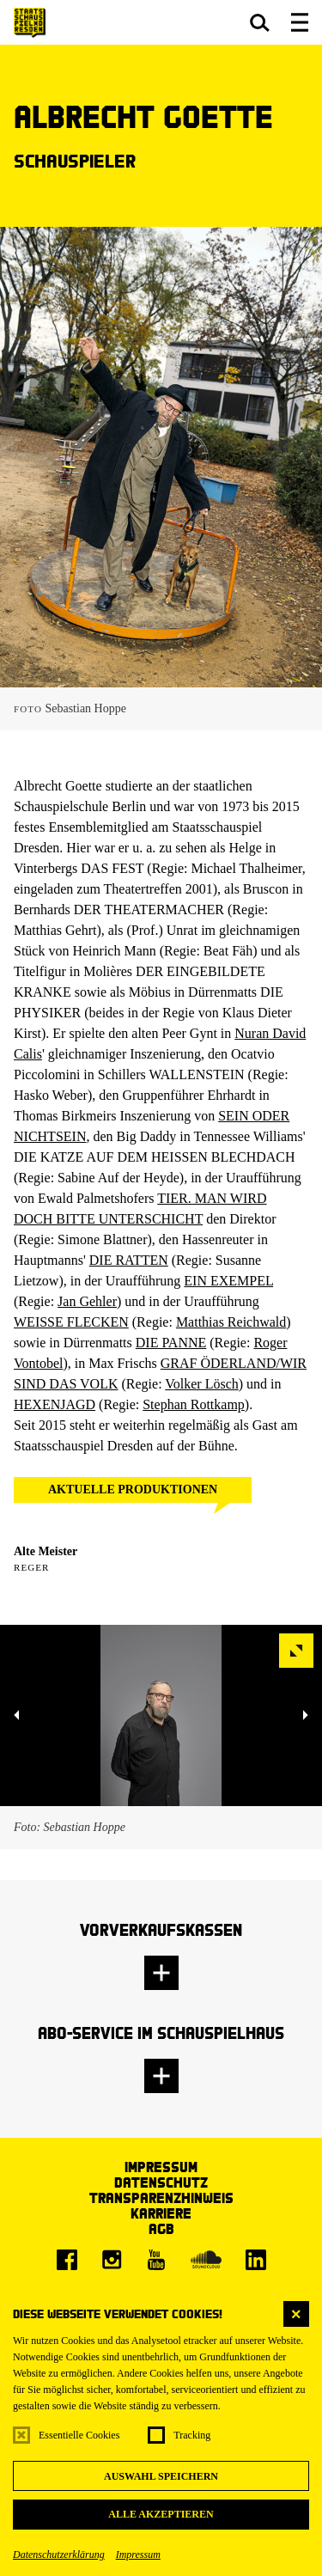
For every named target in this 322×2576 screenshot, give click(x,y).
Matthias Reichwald (231, 1322)
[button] (260, 22)
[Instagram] (111, 2259)
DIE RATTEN (128, 1260)
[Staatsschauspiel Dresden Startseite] (30, 23)
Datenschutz (161, 2182)
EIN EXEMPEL (228, 1280)
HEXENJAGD (54, 1404)
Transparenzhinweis (161, 2197)
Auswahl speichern (161, 2476)
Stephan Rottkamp (194, 1404)
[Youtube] (156, 2259)
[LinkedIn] (256, 2259)
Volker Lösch (201, 1384)
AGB (161, 2228)
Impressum (138, 2555)
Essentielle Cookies (79, 2435)
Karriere (161, 2213)
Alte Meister (45, 1551)
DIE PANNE (171, 1342)
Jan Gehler (87, 1301)
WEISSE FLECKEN (71, 1322)
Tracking (191, 2435)
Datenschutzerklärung (59, 2555)
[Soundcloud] (206, 2259)
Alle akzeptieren (160, 2514)
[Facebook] (67, 2259)
